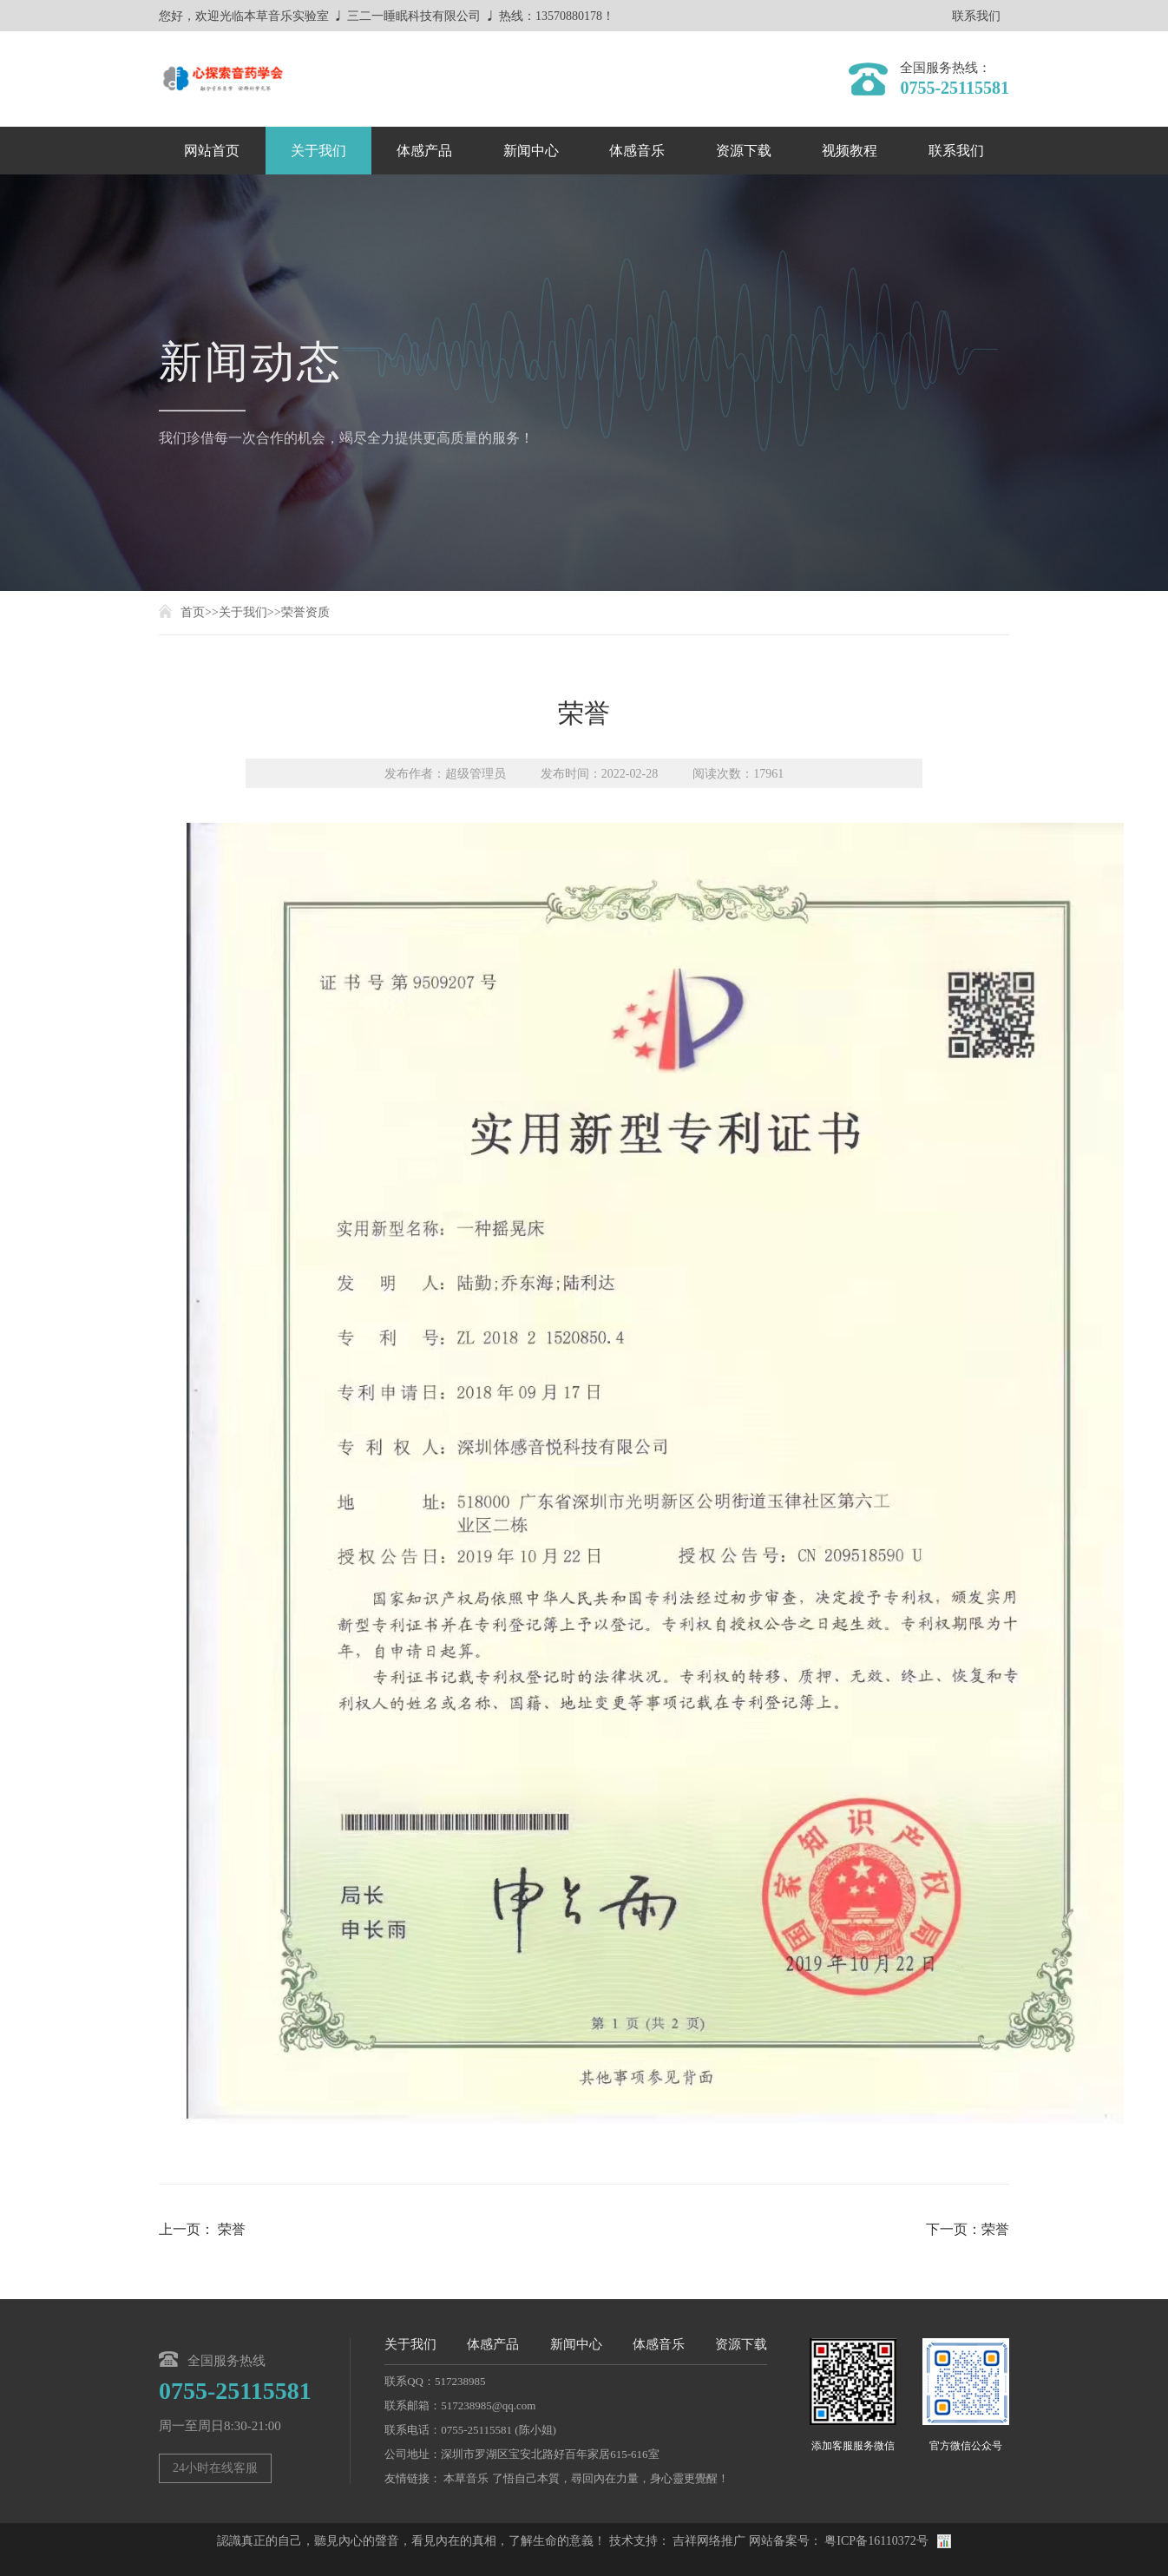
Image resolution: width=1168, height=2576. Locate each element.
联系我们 (976, 16)
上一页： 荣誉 (202, 2229)
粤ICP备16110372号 (876, 2540)
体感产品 (424, 150)
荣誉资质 (305, 612)
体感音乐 (637, 150)
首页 (192, 612)
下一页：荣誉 (967, 2229)
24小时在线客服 (215, 2467)
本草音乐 (466, 2478)
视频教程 (849, 150)
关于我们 (318, 150)
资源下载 (743, 150)
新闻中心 (531, 150)
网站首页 (212, 150)
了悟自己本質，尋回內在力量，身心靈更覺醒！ (610, 2478)
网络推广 (721, 2540)
